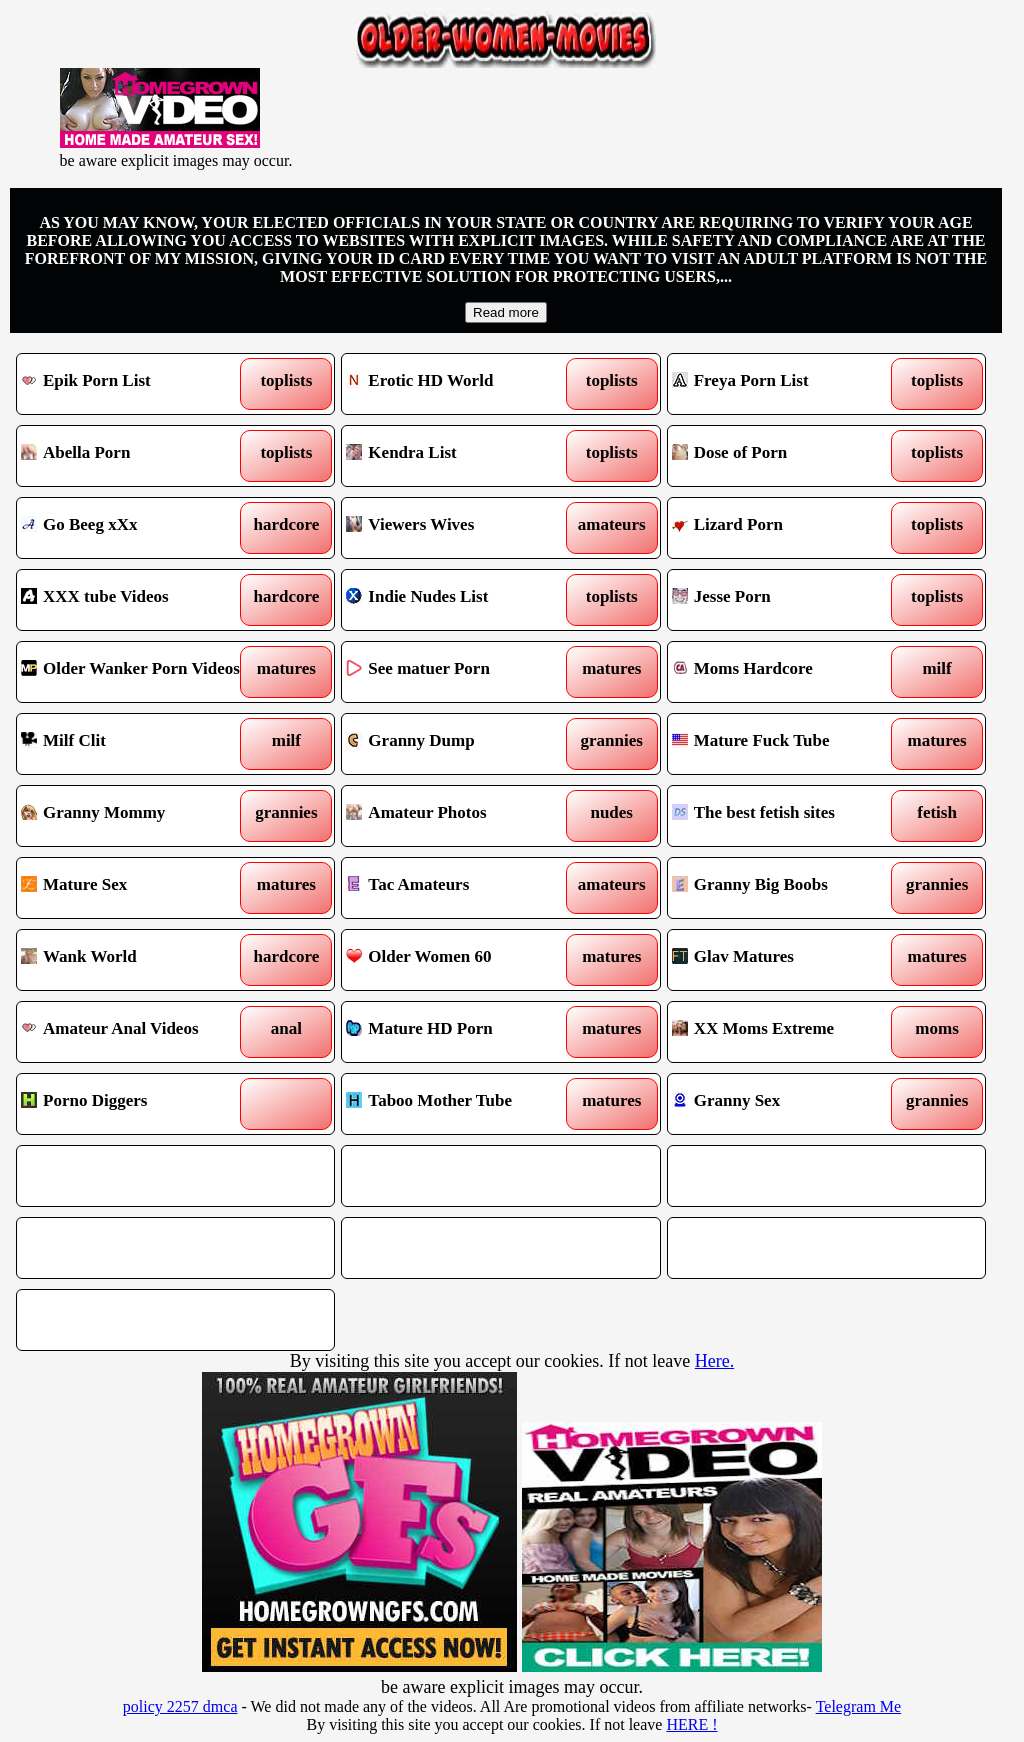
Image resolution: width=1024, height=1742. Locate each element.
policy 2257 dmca (180, 1706)
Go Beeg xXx (135, 528)
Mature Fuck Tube (786, 744)
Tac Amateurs (460, 888)
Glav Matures (786, 960)
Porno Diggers (135, 1104)
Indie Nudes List (460, 600)
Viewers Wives (460, 528)
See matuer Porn (460, 672)
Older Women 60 (460, 960)
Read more (506, 312)
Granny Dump (460, 744)
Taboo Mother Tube (460, 1104)
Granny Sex (786, 1104)
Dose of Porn (786, 456)
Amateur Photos (460, 816)
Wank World (135, 960)
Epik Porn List (135, 384)
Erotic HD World (460, 384)
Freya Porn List (786, 384)
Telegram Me (859, 1706)
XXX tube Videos (135, 600)
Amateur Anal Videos (135, 1032)
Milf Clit (135, 744)
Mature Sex (135, 888)
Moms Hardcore (786, 672)
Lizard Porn (786, 528)
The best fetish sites (786, 816)
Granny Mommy (135, 816)
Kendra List (460, 456)
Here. (714, 1361)
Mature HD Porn (460, 1032)
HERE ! (691, 1724)
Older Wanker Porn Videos (135, 672)
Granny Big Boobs (786, 888)
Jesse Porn (786, 600)
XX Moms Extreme (786, 1032)
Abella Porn (135, 456)
